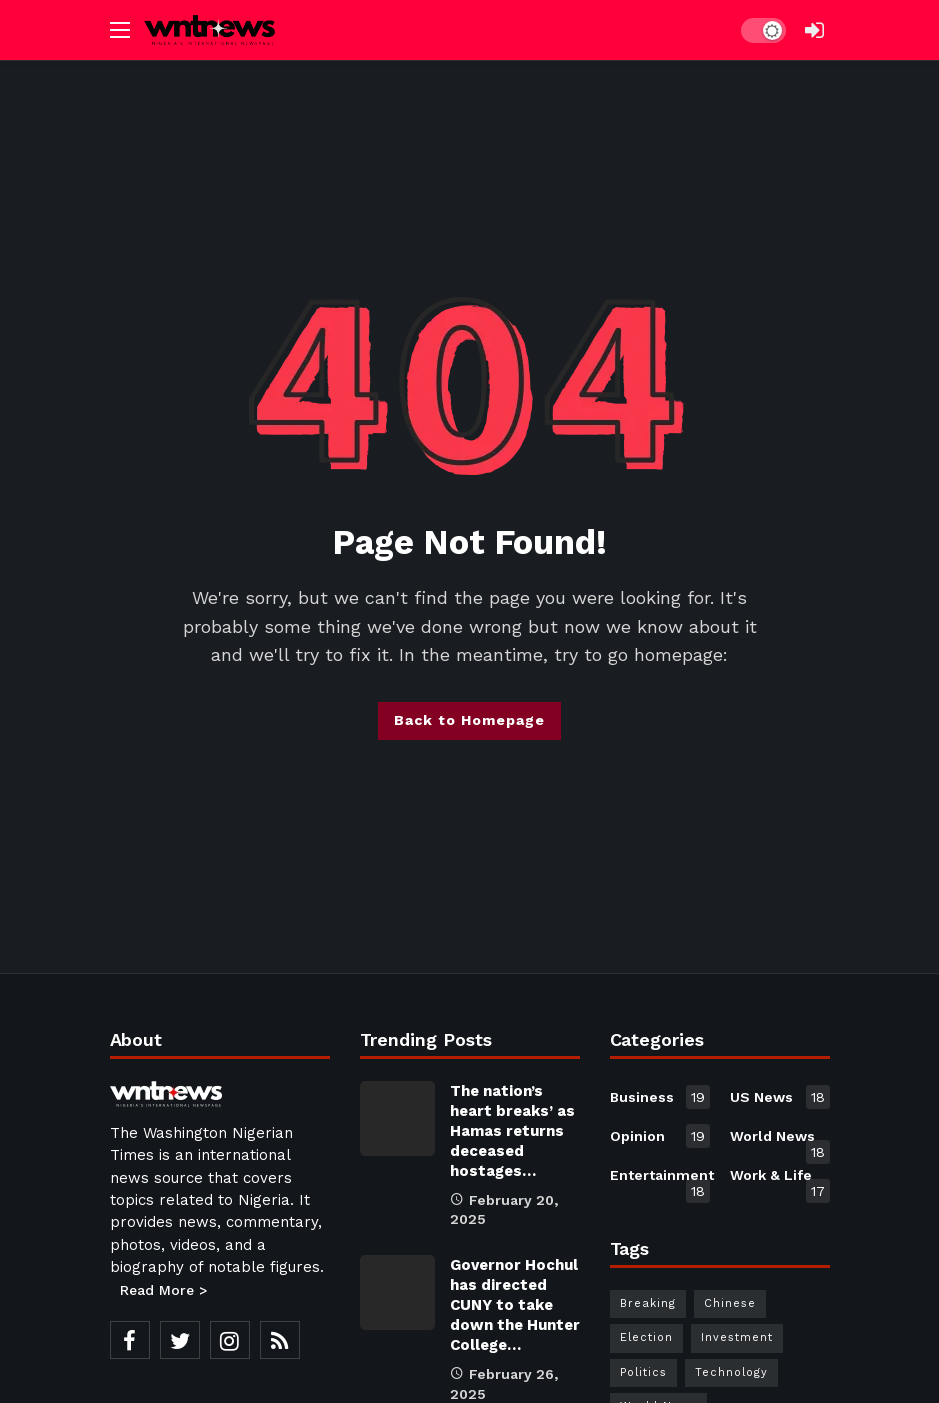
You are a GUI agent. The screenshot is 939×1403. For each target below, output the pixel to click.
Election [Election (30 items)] (646, 1337)
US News (780, 1097)
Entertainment (660, 1179)
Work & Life (780, 1179)
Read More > (163, 1290)
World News (780, 1140)
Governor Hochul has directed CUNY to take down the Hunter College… (515, 1305)
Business (660, 1097)
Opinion (660, 1136)
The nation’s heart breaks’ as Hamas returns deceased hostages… (512, 1131)
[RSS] (280, 1340)
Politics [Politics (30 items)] (643, 1372)
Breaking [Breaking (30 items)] (648, 1303)
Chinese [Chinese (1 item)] (730, 1303)
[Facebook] (130, 1340)
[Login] (815, 30)
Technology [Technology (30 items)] (731, 1372)
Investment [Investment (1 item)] (737, 1337)
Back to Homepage (469, 720)
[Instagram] (230, 1340)
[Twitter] (180, 1340)
